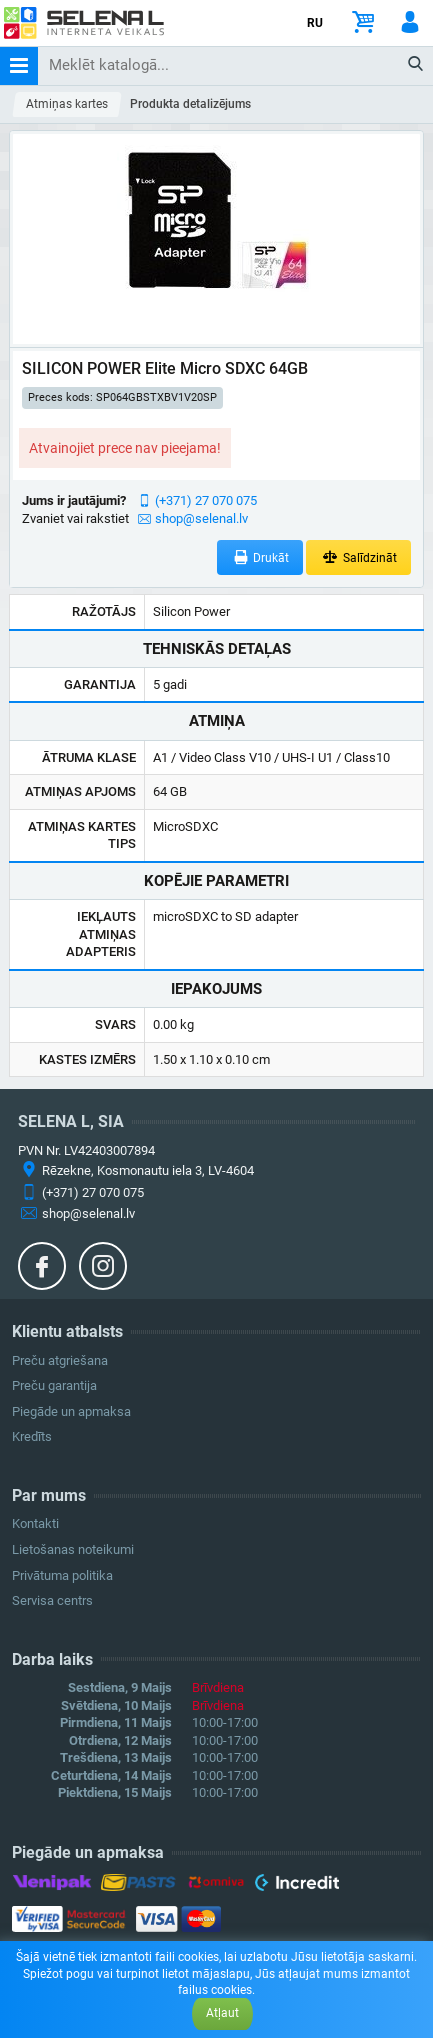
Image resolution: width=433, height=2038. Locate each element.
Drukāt (260, 557)
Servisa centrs (52, 1600)
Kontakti (35, 1523)
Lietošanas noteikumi (73, 1549)
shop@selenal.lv (201, 518)
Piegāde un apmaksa (71, 1411)
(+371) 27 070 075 (206, 500)
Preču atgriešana (60, 1360)
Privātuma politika (62, 1575)
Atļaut (222, 2013)
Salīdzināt (358, 557)
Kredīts (32, 1436)
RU (315, 23)
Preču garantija (54, 1385)
